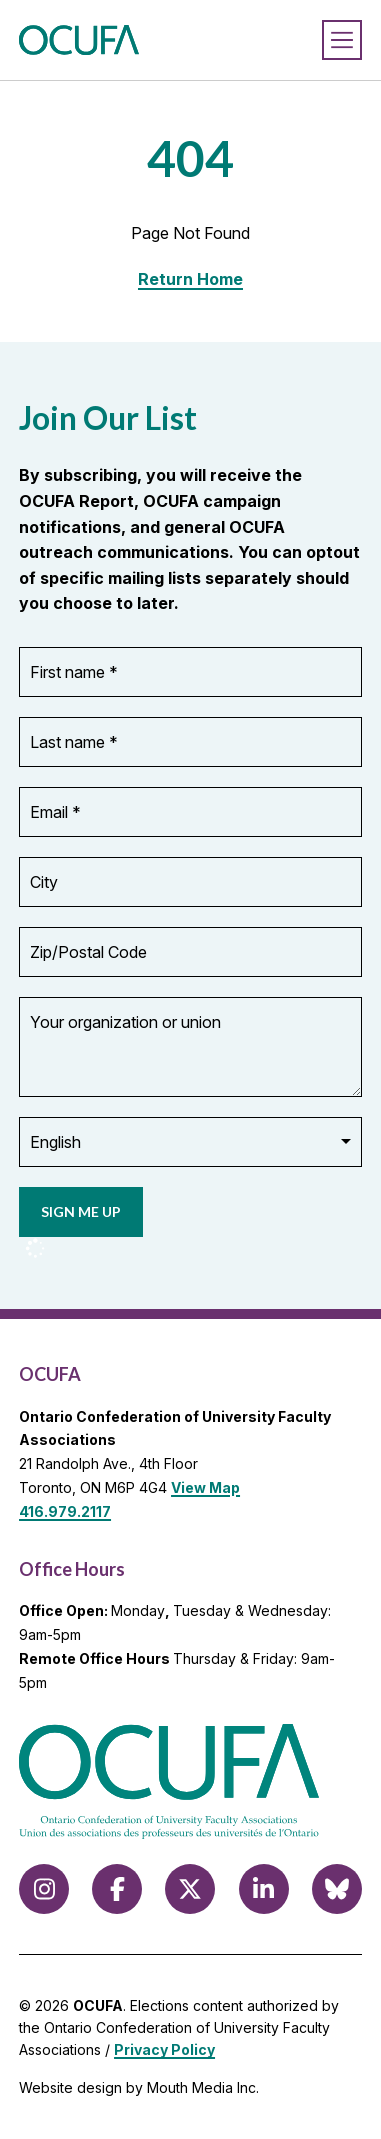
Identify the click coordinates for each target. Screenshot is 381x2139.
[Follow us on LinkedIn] (264, 1889)
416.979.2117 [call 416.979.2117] (65, 1511)
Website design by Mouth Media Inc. (139, 2087)
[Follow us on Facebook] (117, 1889)
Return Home (190, 279)
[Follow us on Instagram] (44, 1889)
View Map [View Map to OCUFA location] (205, 1487)
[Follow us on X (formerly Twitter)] (190, 1889)
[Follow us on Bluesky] (337, 1889)
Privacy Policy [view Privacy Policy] (164, 2049)
